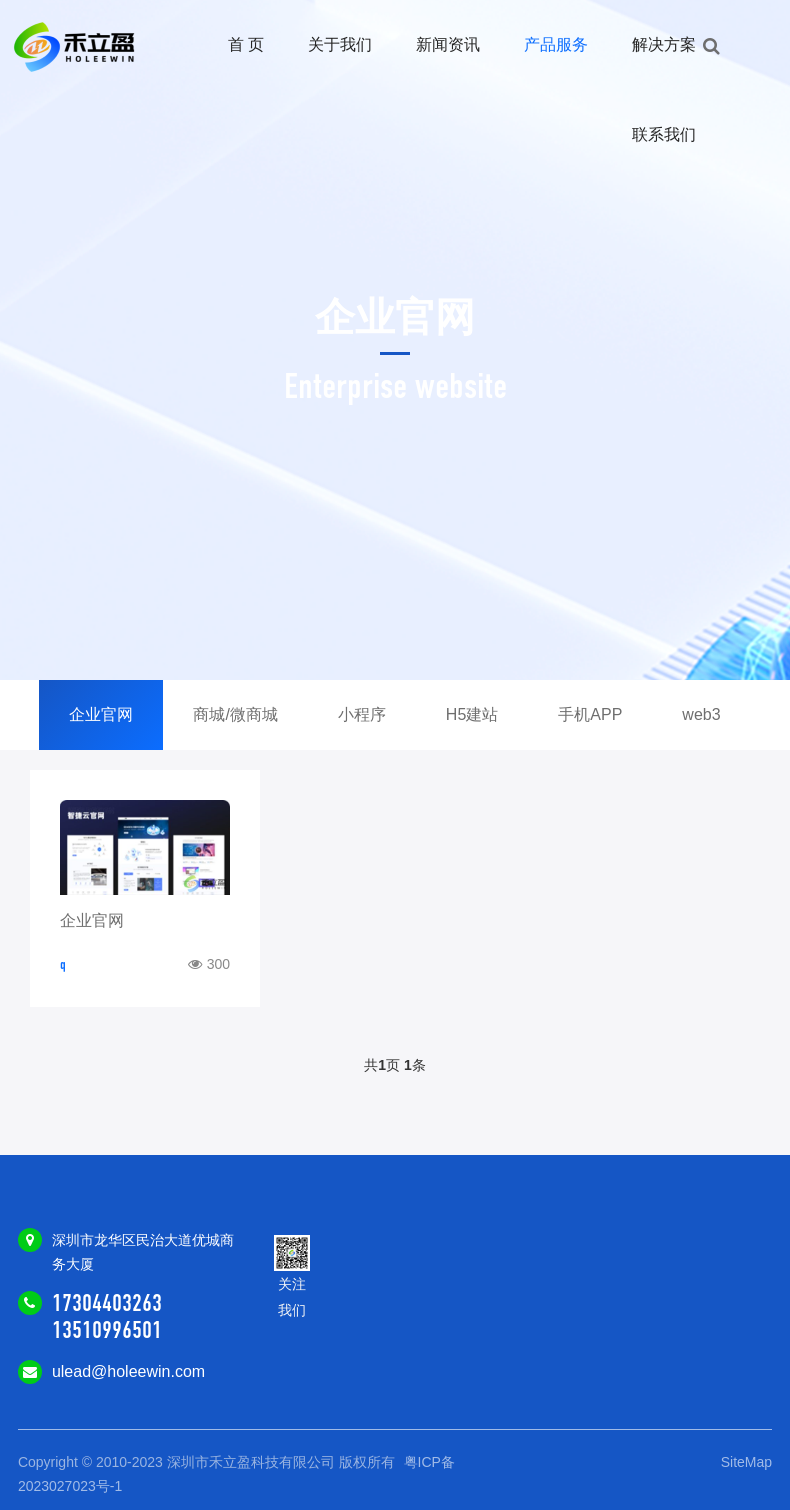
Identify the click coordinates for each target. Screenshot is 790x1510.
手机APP (590, 714)
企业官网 (101, 714)
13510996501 (107, 1330)
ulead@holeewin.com (128, 1371)
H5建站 (472, 714)
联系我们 (664, 134)
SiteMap (746, 1462)
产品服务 (556, 44)
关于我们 (340, 44)
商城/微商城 (235, 714)
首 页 (246, 44)
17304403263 (107, 1303)
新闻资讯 (448, 44)
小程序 (362, 714)
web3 (701, 714)
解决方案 (664, 44)
